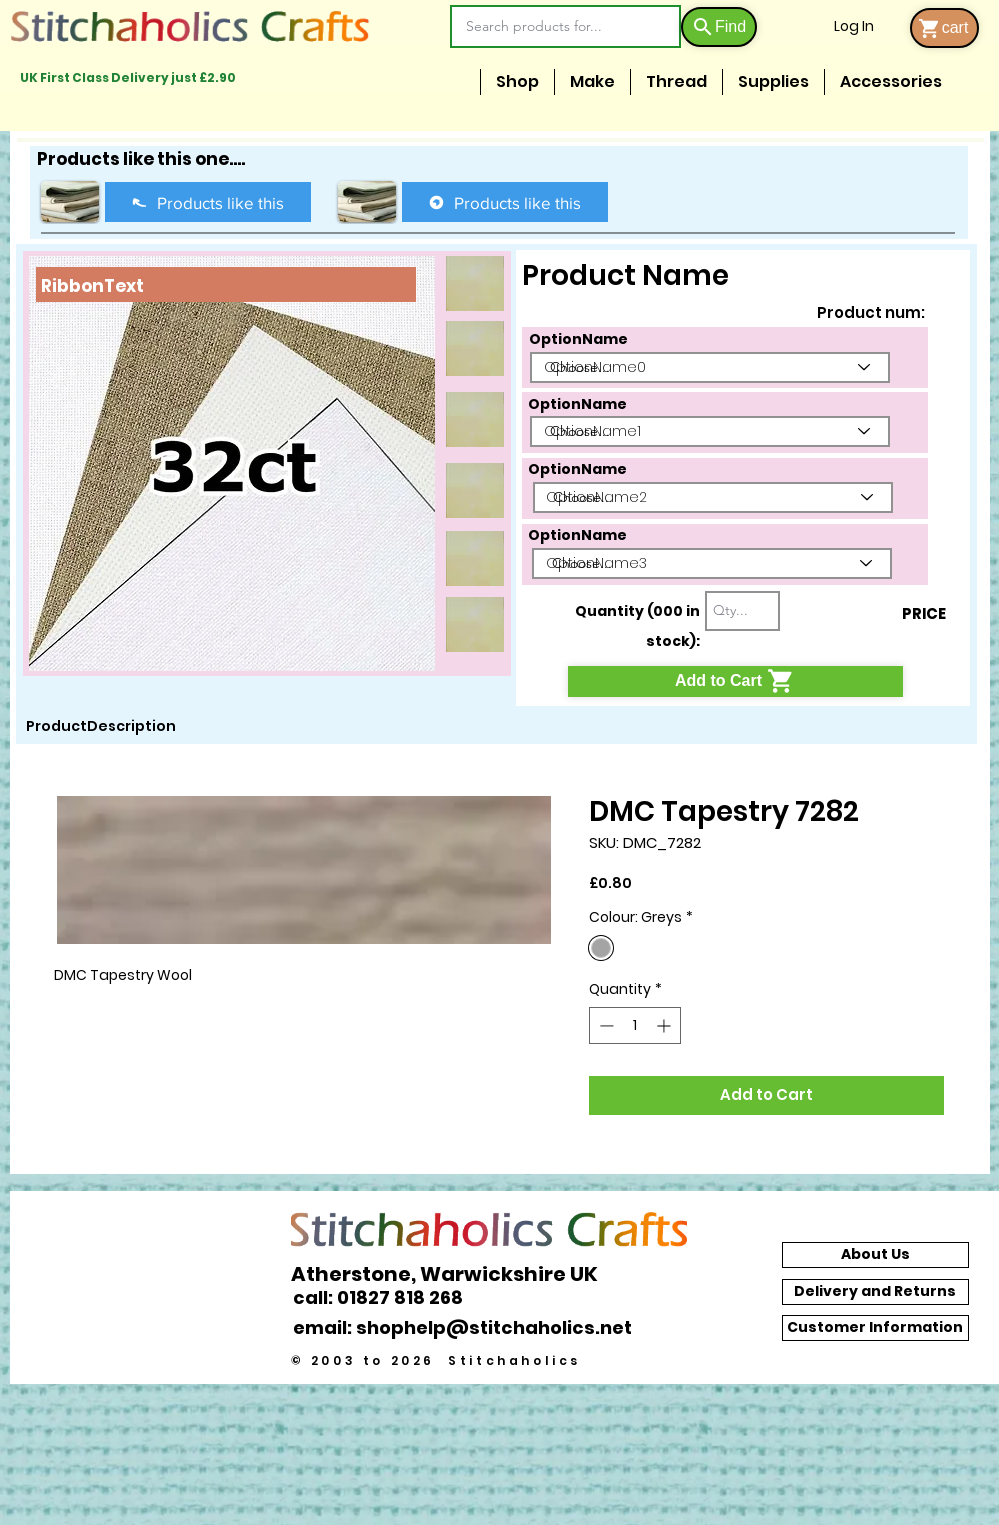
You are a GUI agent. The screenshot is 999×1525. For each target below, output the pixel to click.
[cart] (944, 28)
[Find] (719, 27)
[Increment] (665, 1025)
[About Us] (875, 1255)
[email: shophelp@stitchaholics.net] (468, 1328)
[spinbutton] (635, 1025)
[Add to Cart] (735, 681)
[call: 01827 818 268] (389, 1297)
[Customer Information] (875, 1328)
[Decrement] (604, 1025)
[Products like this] (208, 202)
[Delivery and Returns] (875, 1292)
